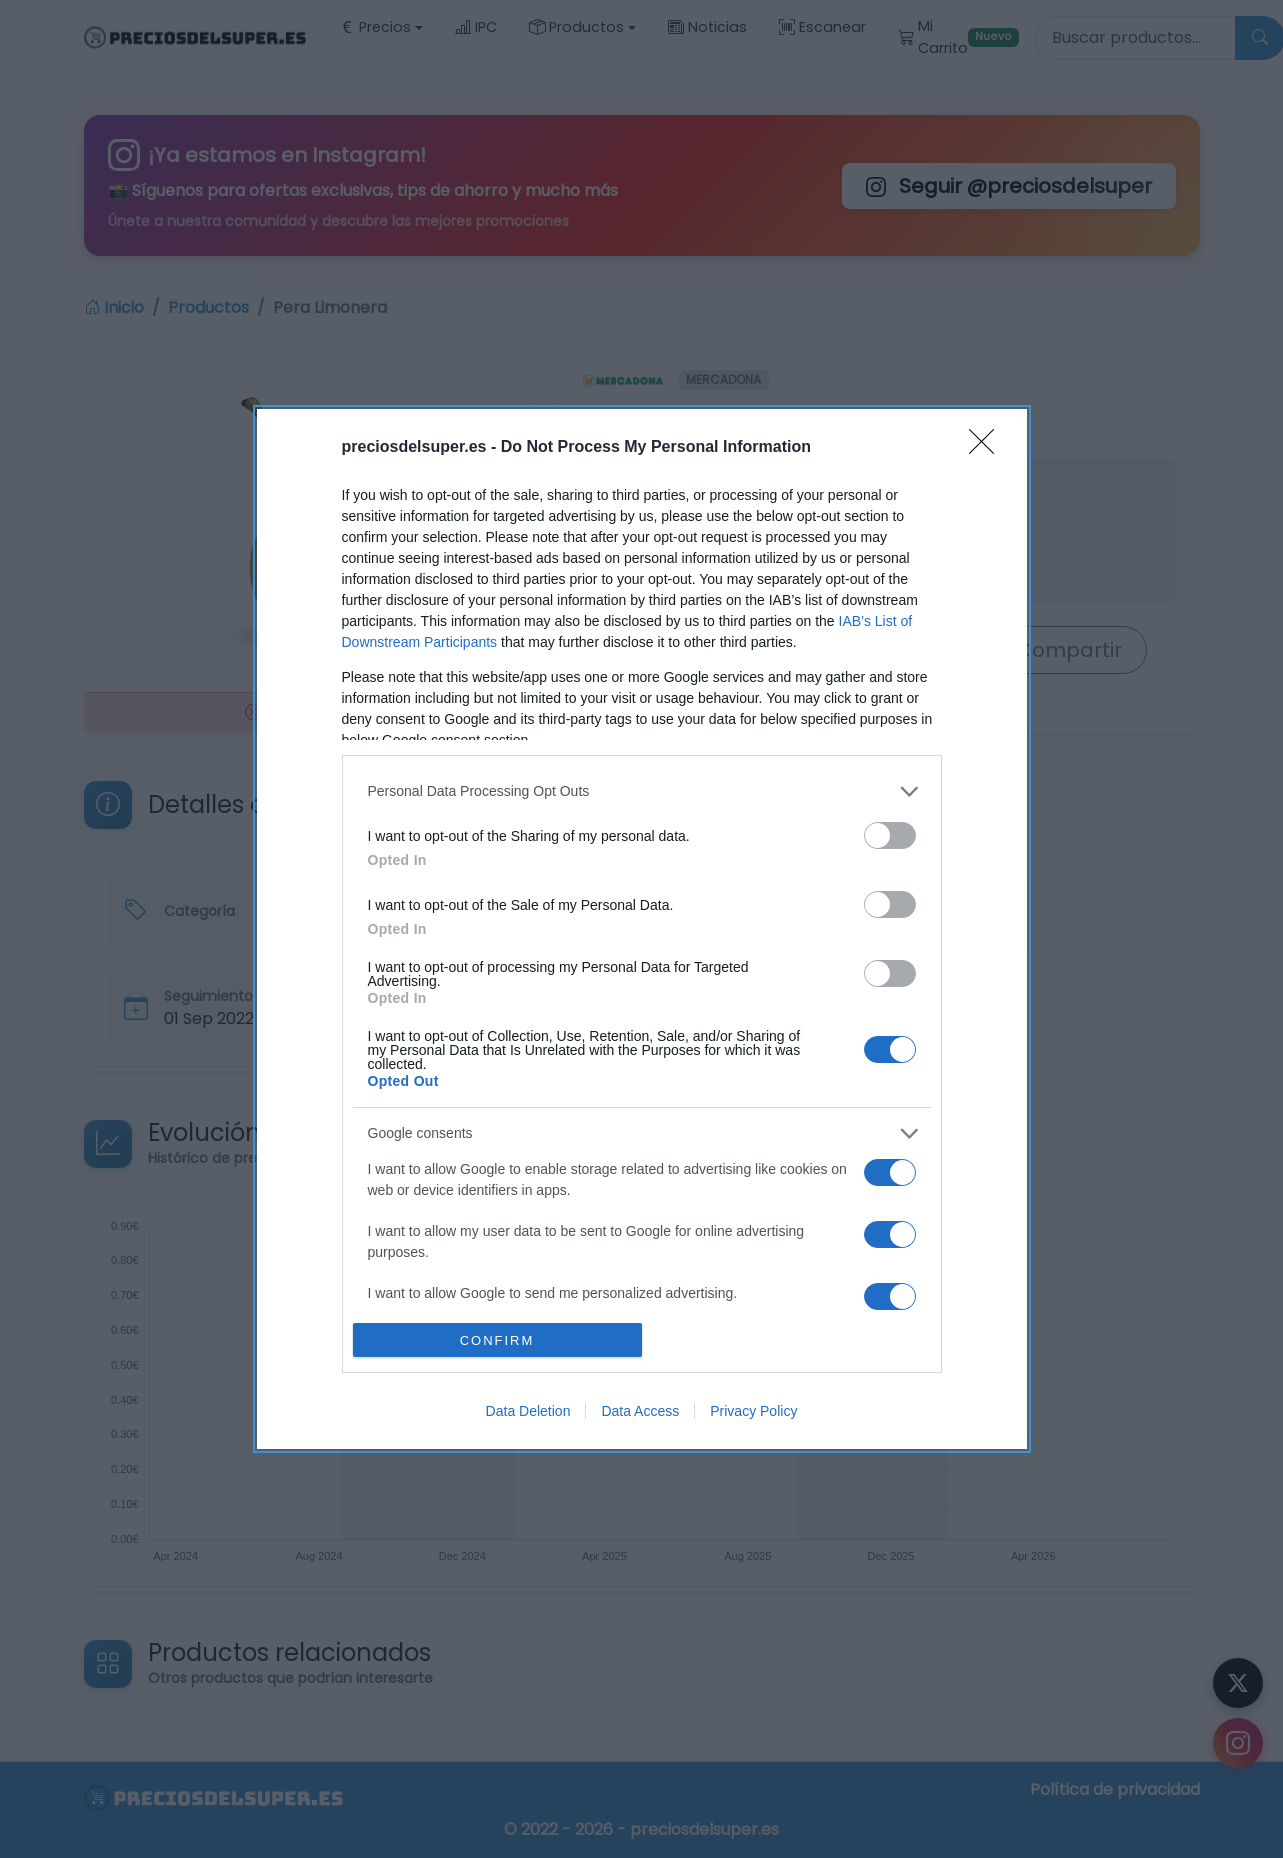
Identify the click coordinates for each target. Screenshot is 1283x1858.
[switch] (890, 835)
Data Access (640, 1411)
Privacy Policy (753, 1411)
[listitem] (642, 791)
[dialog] (642, 929)
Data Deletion (528, 1411)
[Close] (988, 448)
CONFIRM (497, 1340)
